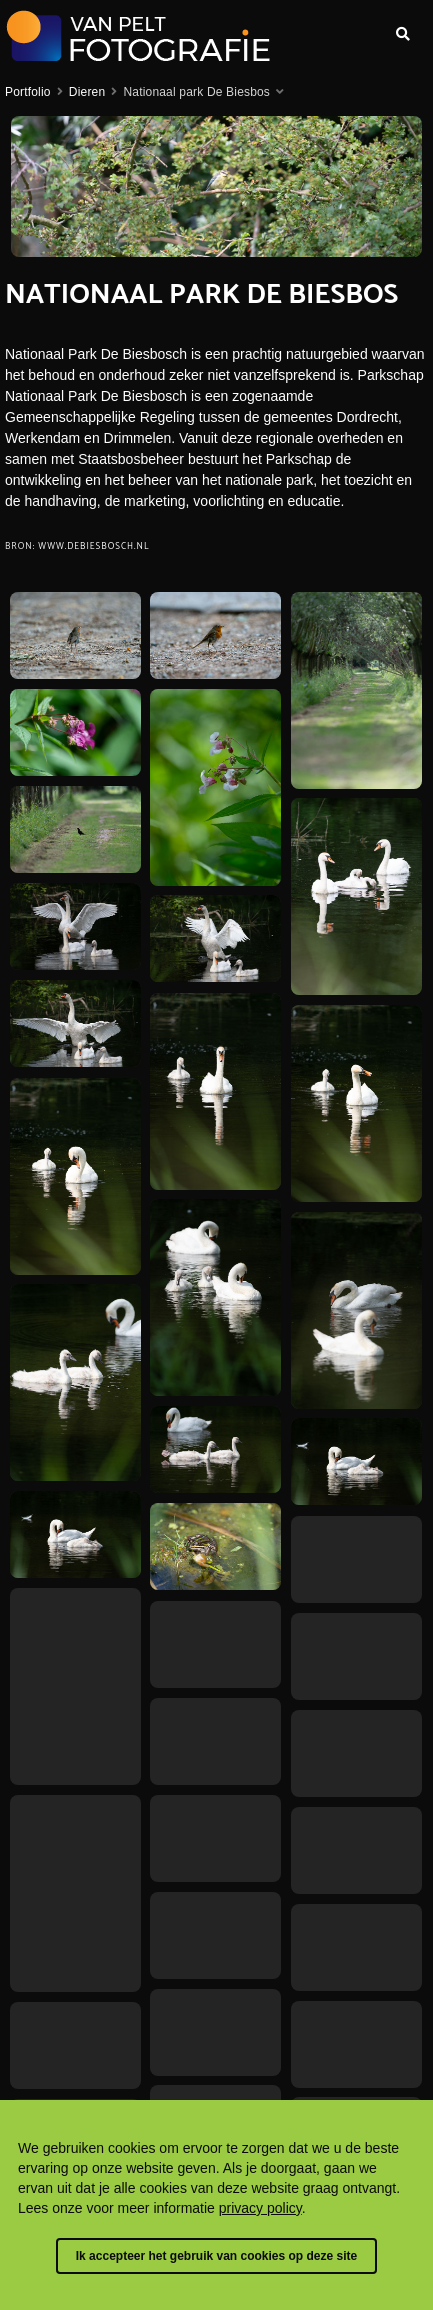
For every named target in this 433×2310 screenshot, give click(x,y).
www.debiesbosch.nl (93, 546)
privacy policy (260, 2208)
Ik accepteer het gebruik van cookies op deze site (216, 2256)
